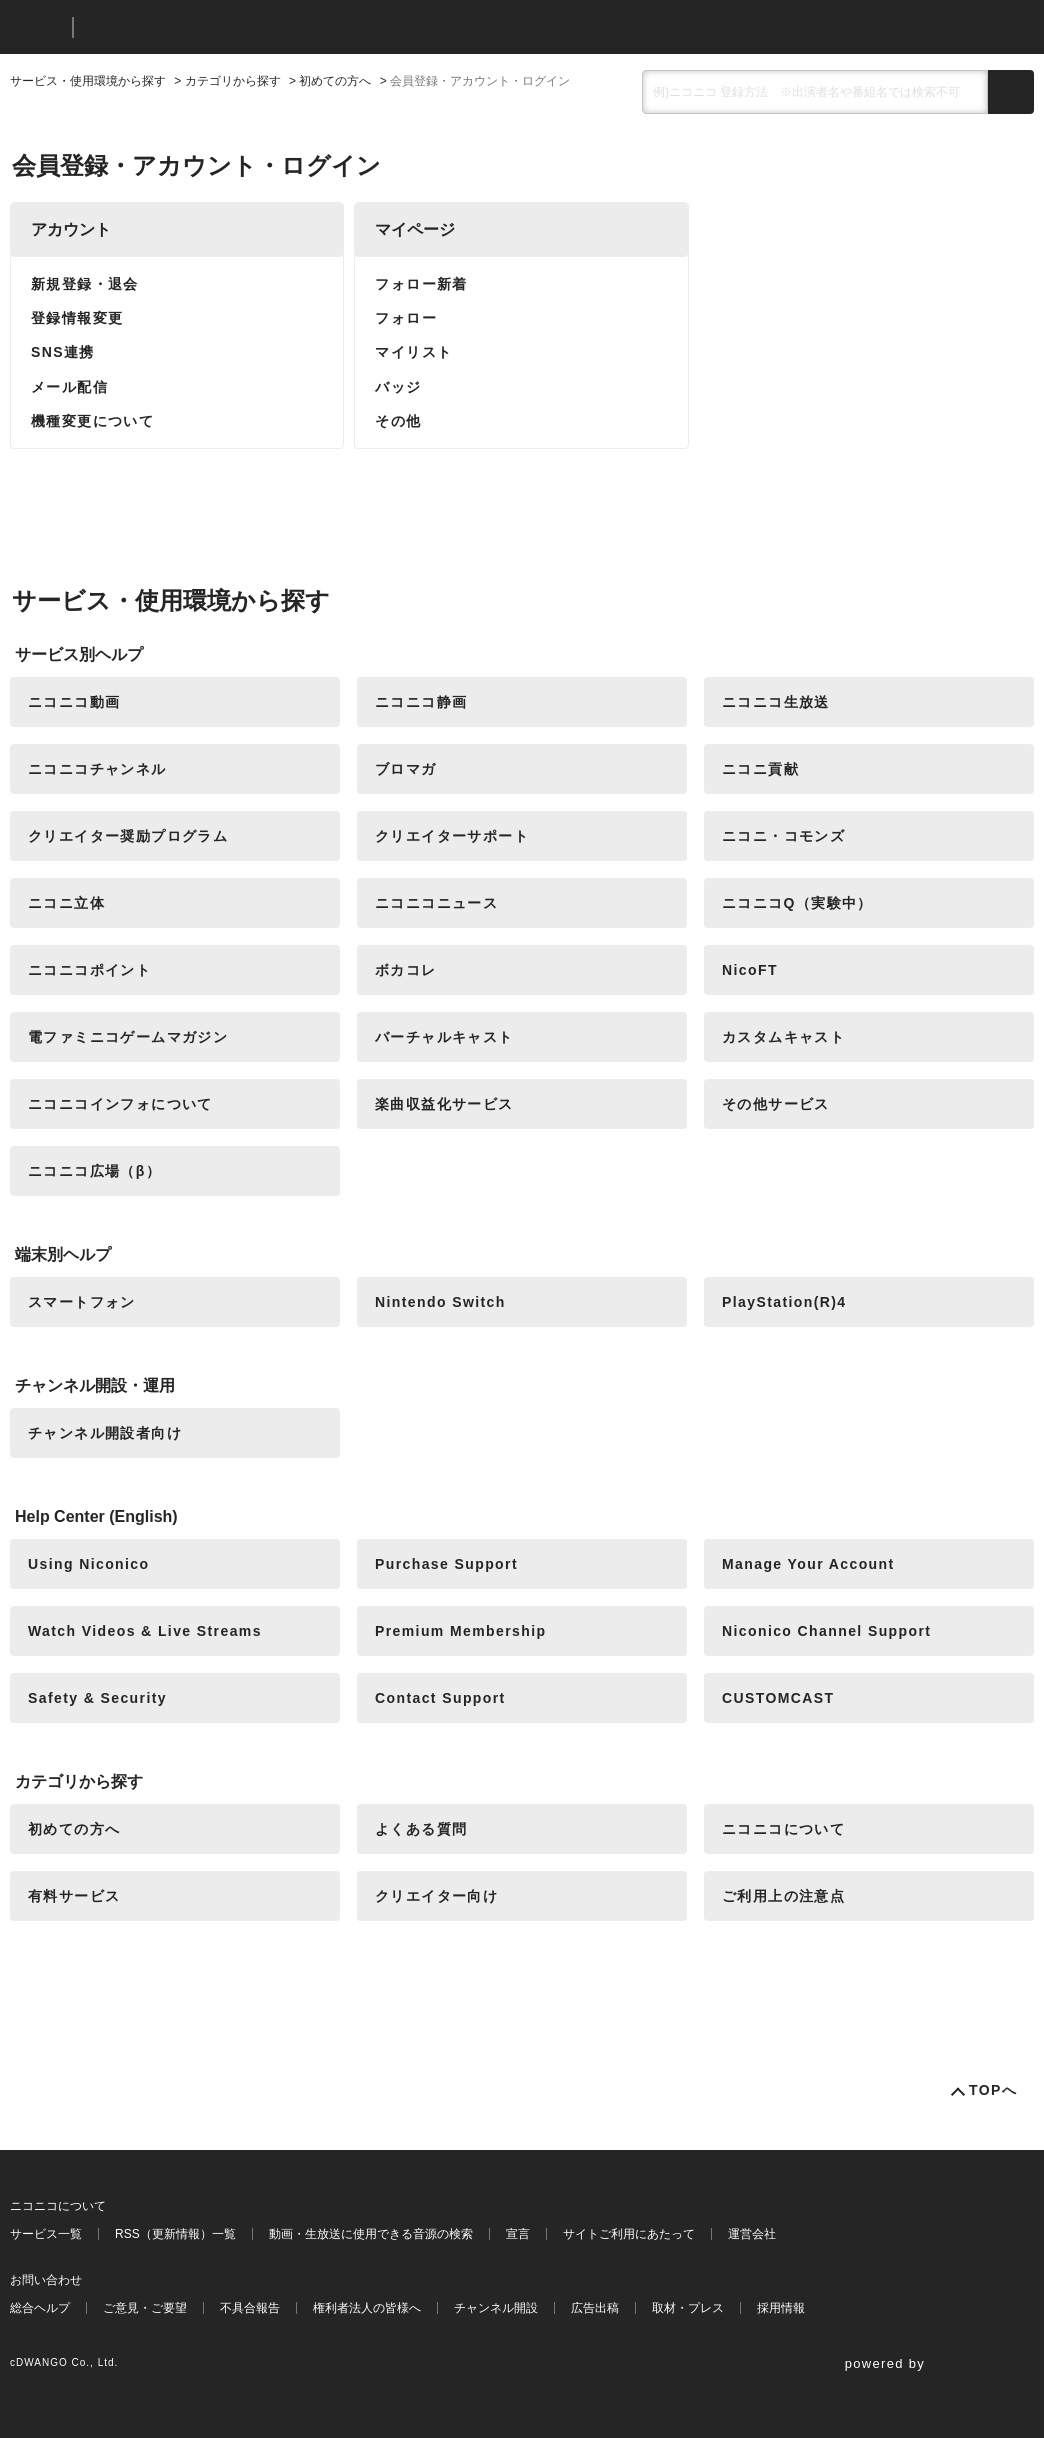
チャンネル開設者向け (105, 1433)
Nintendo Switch (440, 1302)
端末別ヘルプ (63, 1254)
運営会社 (752, 2234)
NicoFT (750, 970)
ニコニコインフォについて (120, 1104)
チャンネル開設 (496, 2308)
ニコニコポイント (89, 970)
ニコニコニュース (436, 903)
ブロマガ (406, 769)
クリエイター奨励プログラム (128, 836)
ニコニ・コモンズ (783, 836)
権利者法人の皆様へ (367, 2308)
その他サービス (776, 1104)
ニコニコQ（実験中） (797, 903)
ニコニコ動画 (74, 702)
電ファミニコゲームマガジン (128, 1037)
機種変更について (92, 421)
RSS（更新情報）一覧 (175, 2234)
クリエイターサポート (452, 836)
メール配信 (69, 387)
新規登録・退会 (85, 284)
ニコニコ (37, 27)
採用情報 (781, 2308)
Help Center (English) (96, 1516)
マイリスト (413, 352)
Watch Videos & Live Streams (145, 1631)
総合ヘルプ (40, 2308)
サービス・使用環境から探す (88, 81)
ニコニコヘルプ (194, 27)
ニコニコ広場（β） (94, 1171)
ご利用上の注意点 (783, 1896)
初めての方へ (335, 81)
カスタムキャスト (783, 1037)
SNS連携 (63, 352)
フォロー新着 (421, 284)
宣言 (518, 2234)
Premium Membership (460, 1631)
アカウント (71, 229)
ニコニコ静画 (421, 702)
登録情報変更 (77, 318)
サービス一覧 (46, 2234)
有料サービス (74, 1896)
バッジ (398, 387)
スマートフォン (82, 1302)
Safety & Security (97, 1698)
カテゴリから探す (233, 81)
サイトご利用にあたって (629, 2234)
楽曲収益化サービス (444, 1104)
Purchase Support (446, 1564)
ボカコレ (406, 970)
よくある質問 (421, 1829)
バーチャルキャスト (444, 1037)
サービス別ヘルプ (79, 654)
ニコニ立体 (66, 903)
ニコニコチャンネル (97, 769)
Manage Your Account (808, 1564)
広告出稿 (595, 2308)
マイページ (415, 229)
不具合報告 (250, 2308)
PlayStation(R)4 (784, 1302)
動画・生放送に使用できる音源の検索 (371, 2234)
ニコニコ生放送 (776, 702)
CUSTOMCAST (778, 1698)
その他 (398, 421)
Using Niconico (89, 1564)
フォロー (406, 318)
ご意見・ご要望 (145, 2308)
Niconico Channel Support (826, 1631)
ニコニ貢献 (760, 769)
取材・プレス (688, 2308)
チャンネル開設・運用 (95, 1385)
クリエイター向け (436, 1896)
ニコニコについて (783, 1829)
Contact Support (440, 1698)
